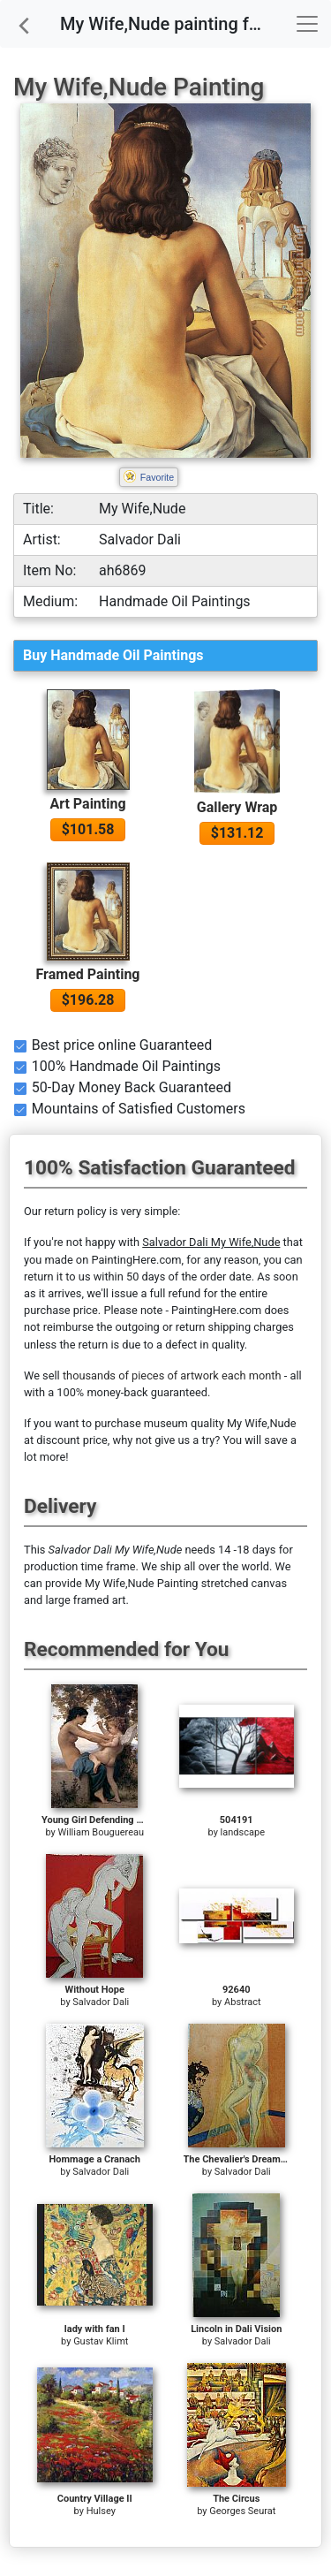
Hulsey (101, 2511)
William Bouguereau (100, 1832)
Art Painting (87, 803)
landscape (243, 1832)
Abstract (242, 2002)
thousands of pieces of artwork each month (172, 1375)
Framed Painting (88, 974)
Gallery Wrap (237, 807)
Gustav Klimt (100, 2341)
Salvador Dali (100, 2002)
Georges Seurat (242, 2511)
